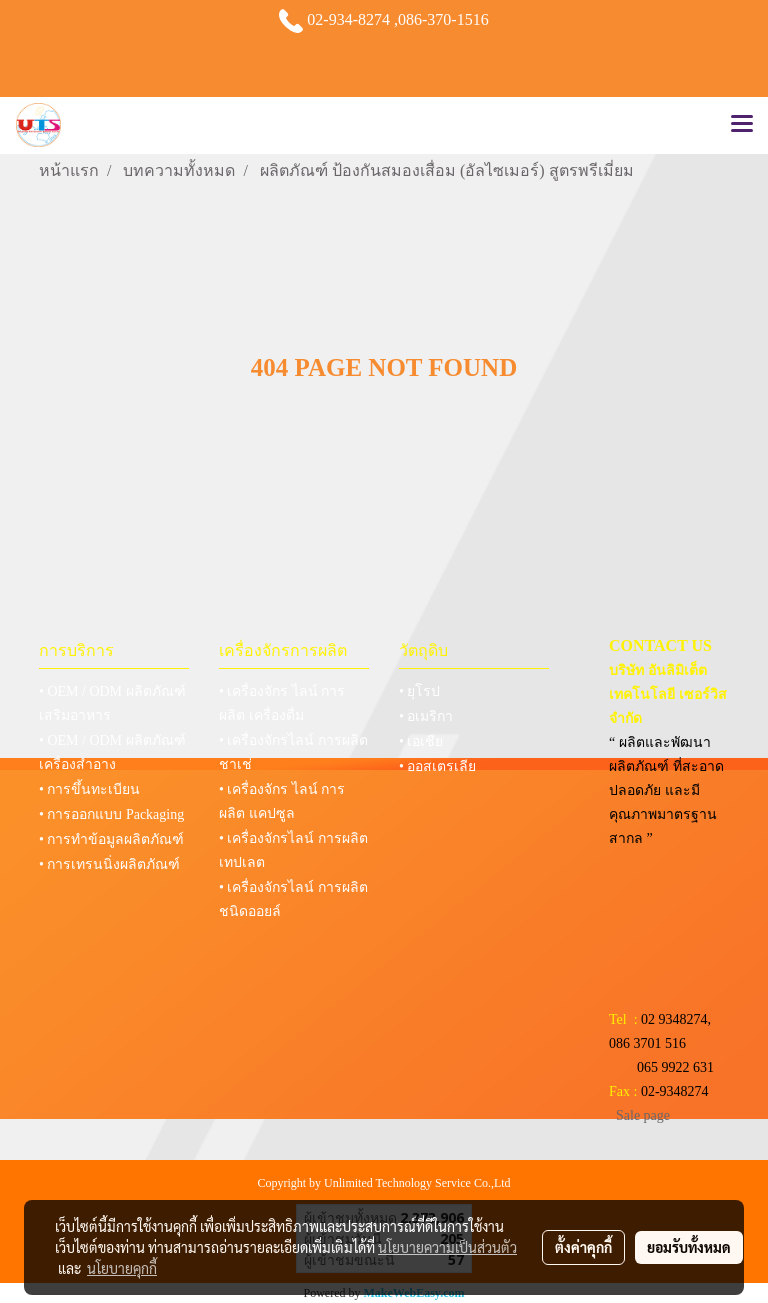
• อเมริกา (426, 716)
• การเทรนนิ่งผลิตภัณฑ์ (109, 864)
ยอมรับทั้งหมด (689, 1247)
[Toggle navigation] (742, 125)
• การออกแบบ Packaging (111, 814)
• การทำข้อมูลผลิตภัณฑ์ (111, 839)
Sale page (643, 1115)
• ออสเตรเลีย (437, 766)
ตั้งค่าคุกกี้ (583, 1247)
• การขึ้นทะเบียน (89, 789)
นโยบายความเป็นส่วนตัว (447, 1247)
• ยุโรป (419, 691)
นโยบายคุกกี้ (122, 1268)
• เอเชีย (421, 741)
